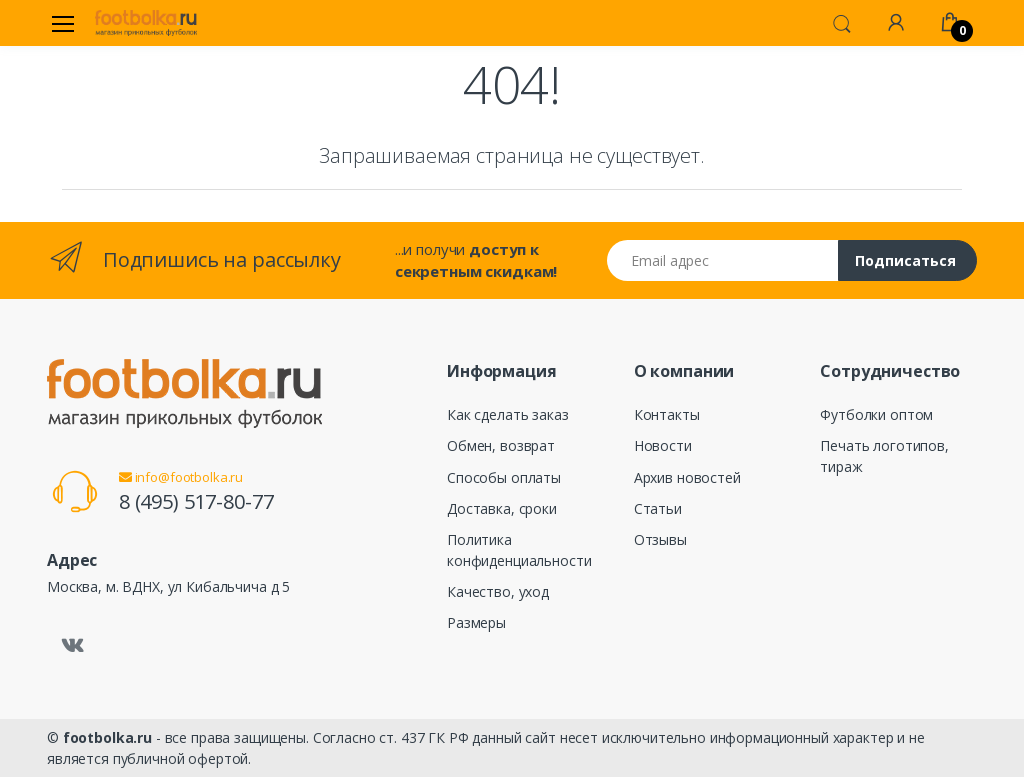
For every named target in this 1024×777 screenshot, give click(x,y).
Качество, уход (498, 591)
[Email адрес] (723, 260)
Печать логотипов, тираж (884, 456)
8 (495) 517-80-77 (196, 501)
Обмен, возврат (501, 445)
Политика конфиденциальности (519, 550)
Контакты (667, 414)
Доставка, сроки (502, 508)
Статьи (658, 508)
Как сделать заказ (508, 414)
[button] (842, 22)
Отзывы (660, 539)
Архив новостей (687, 477)
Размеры (476, 622)
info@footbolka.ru (181, 477)
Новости (663, 445)
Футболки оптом (876, 414)
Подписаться (905, 260)
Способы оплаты (504, 477)
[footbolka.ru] (146, 23)
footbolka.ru (107, 737)
